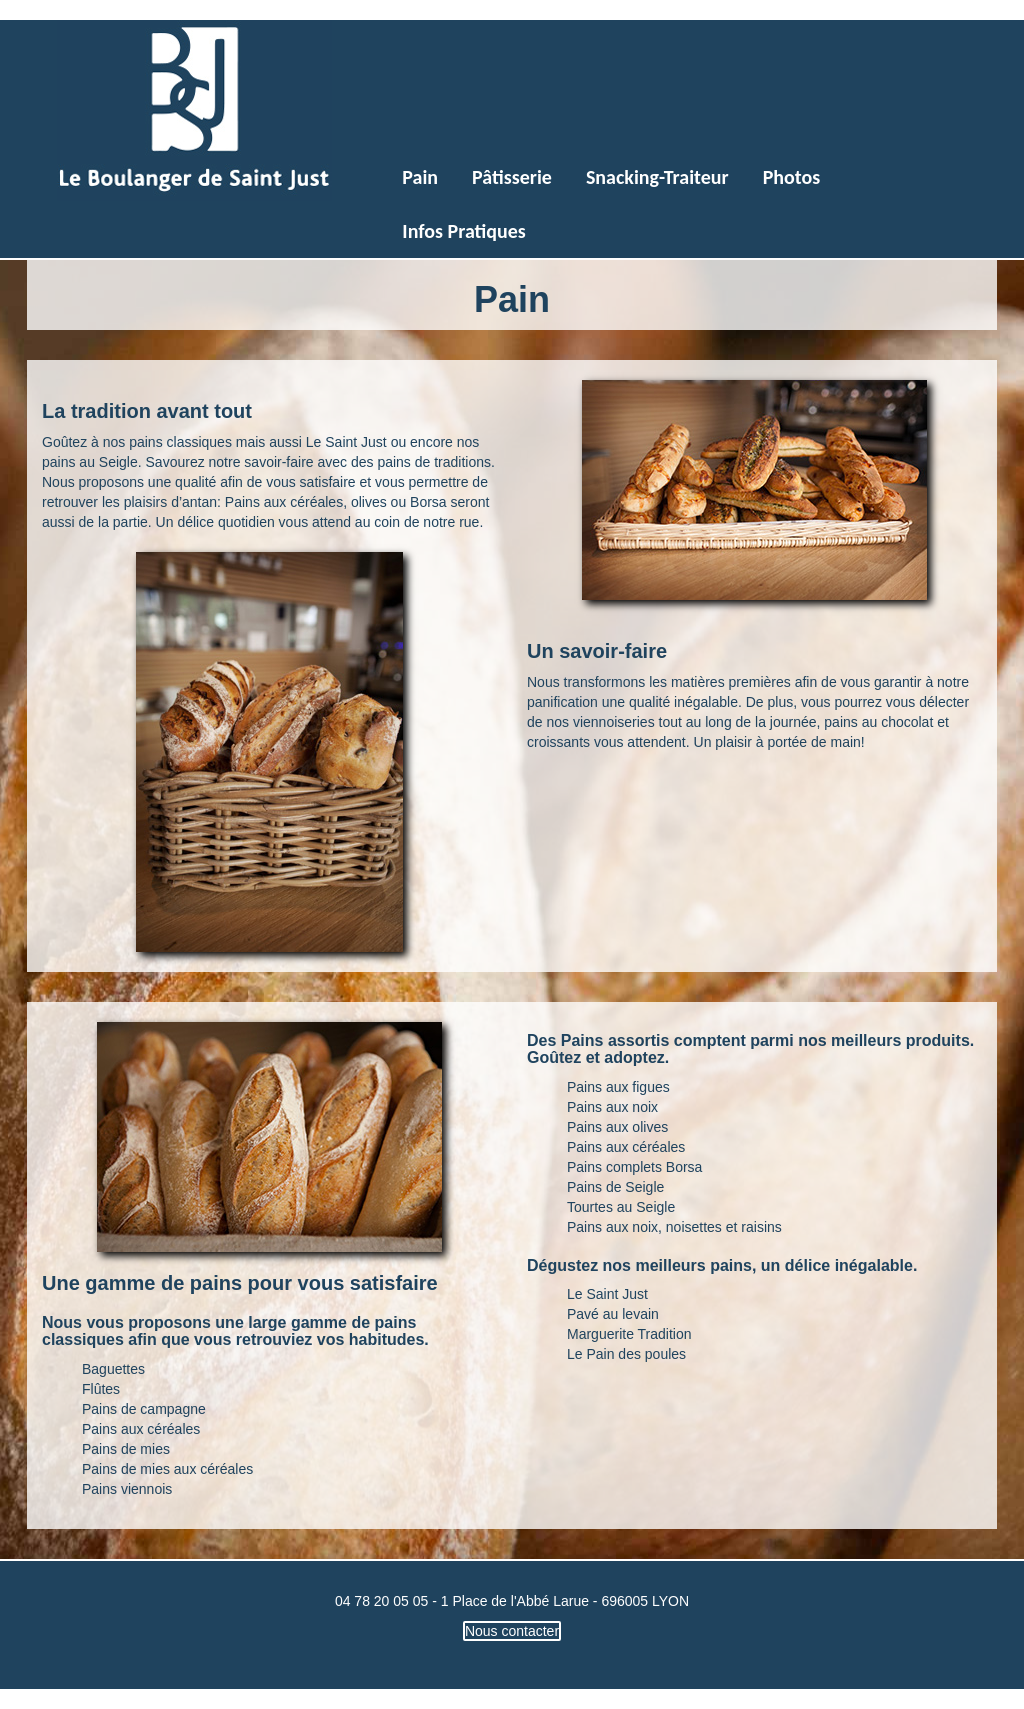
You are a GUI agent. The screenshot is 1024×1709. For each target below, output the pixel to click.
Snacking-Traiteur (657, 177)
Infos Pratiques (463, 231)
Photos (792, 177)
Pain (420, 177)
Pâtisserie (512, 177)
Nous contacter (512, 1631)
